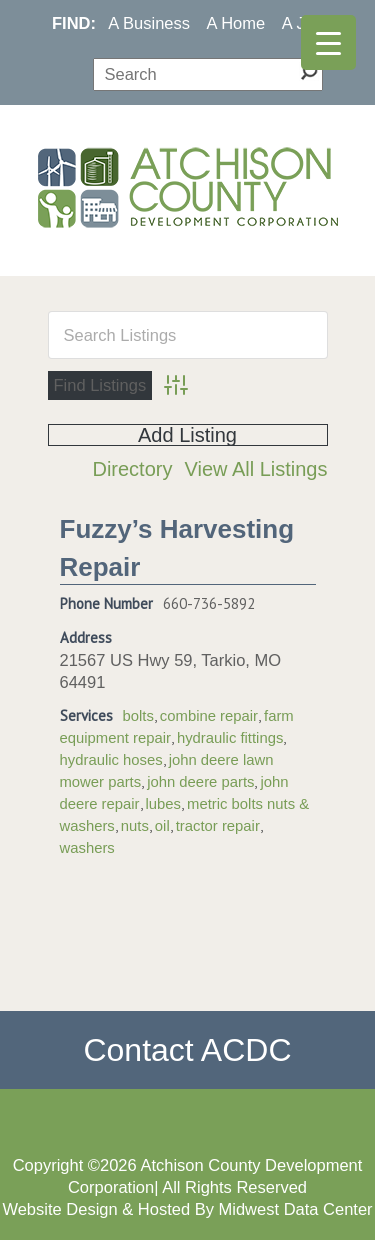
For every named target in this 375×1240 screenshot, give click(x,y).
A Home (236, 23)
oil (162, 826)
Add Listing (187, 435)
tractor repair (218, 826)
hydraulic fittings (230, 738)
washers (87, 848)
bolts (138, 716)
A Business (149, 23)
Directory (132, 469)
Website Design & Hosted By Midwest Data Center (187, 1209)
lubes (164, 804)
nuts (135, 826)
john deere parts (200, 782)
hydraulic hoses (111, 760)
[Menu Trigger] (328, 42)
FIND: (74, 23)
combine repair (209, 716)
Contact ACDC (187, 1050)
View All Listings (255, 469)
